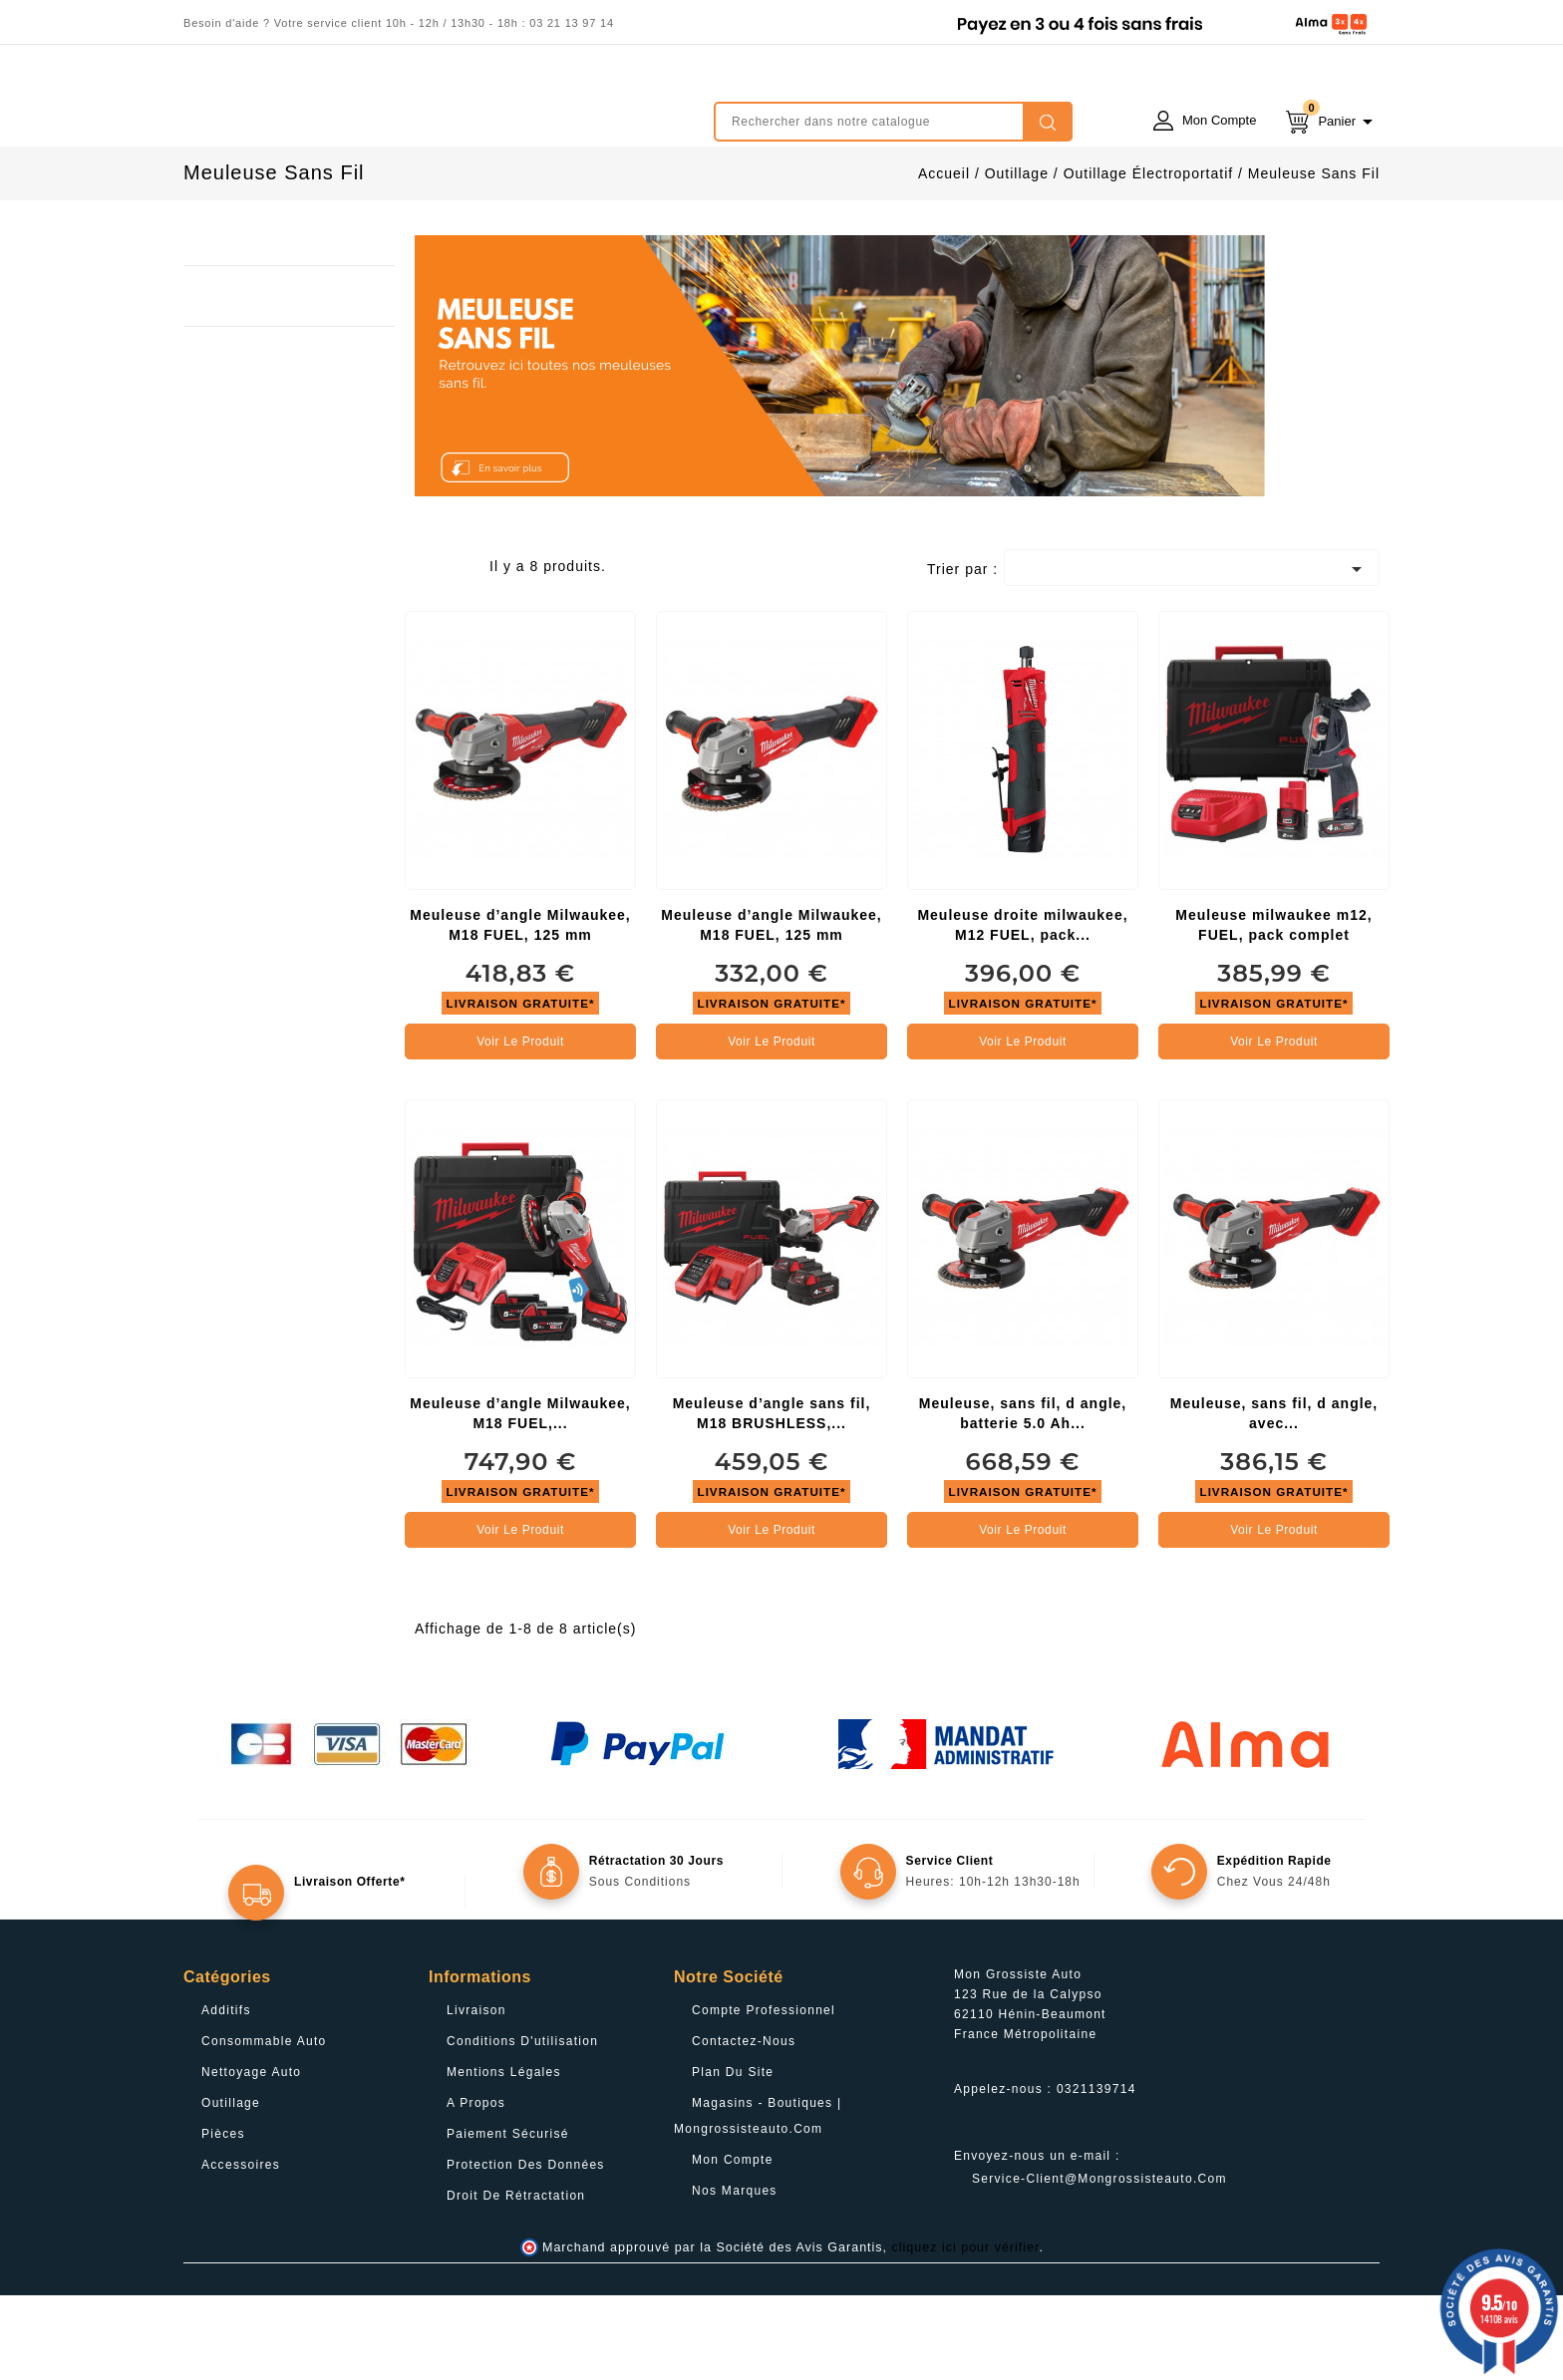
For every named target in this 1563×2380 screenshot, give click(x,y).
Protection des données (526, 2249)
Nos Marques (735, 2275)
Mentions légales (504, 2157)
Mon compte (733, 2244)
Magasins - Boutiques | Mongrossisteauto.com (757, 2201)
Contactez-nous (743, 2126)
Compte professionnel (763, 2095)
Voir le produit (520, 1126)
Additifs (226, 2095)
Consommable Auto (264, 2126)
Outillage (230, 2188)
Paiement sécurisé (508, 2219)
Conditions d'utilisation (522, 2126)
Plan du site (733, 2157)
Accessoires (240, 2249)
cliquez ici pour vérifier (966, 2332)
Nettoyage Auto (251, 2157)
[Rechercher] (893, 122)
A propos (476, 2188)
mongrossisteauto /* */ (357, 107)
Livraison (476, 2095)
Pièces (223, 2219)
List (459, 656)
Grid (430, 656)
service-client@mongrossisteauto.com (1099, 2263)
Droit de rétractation (516, 2280)
